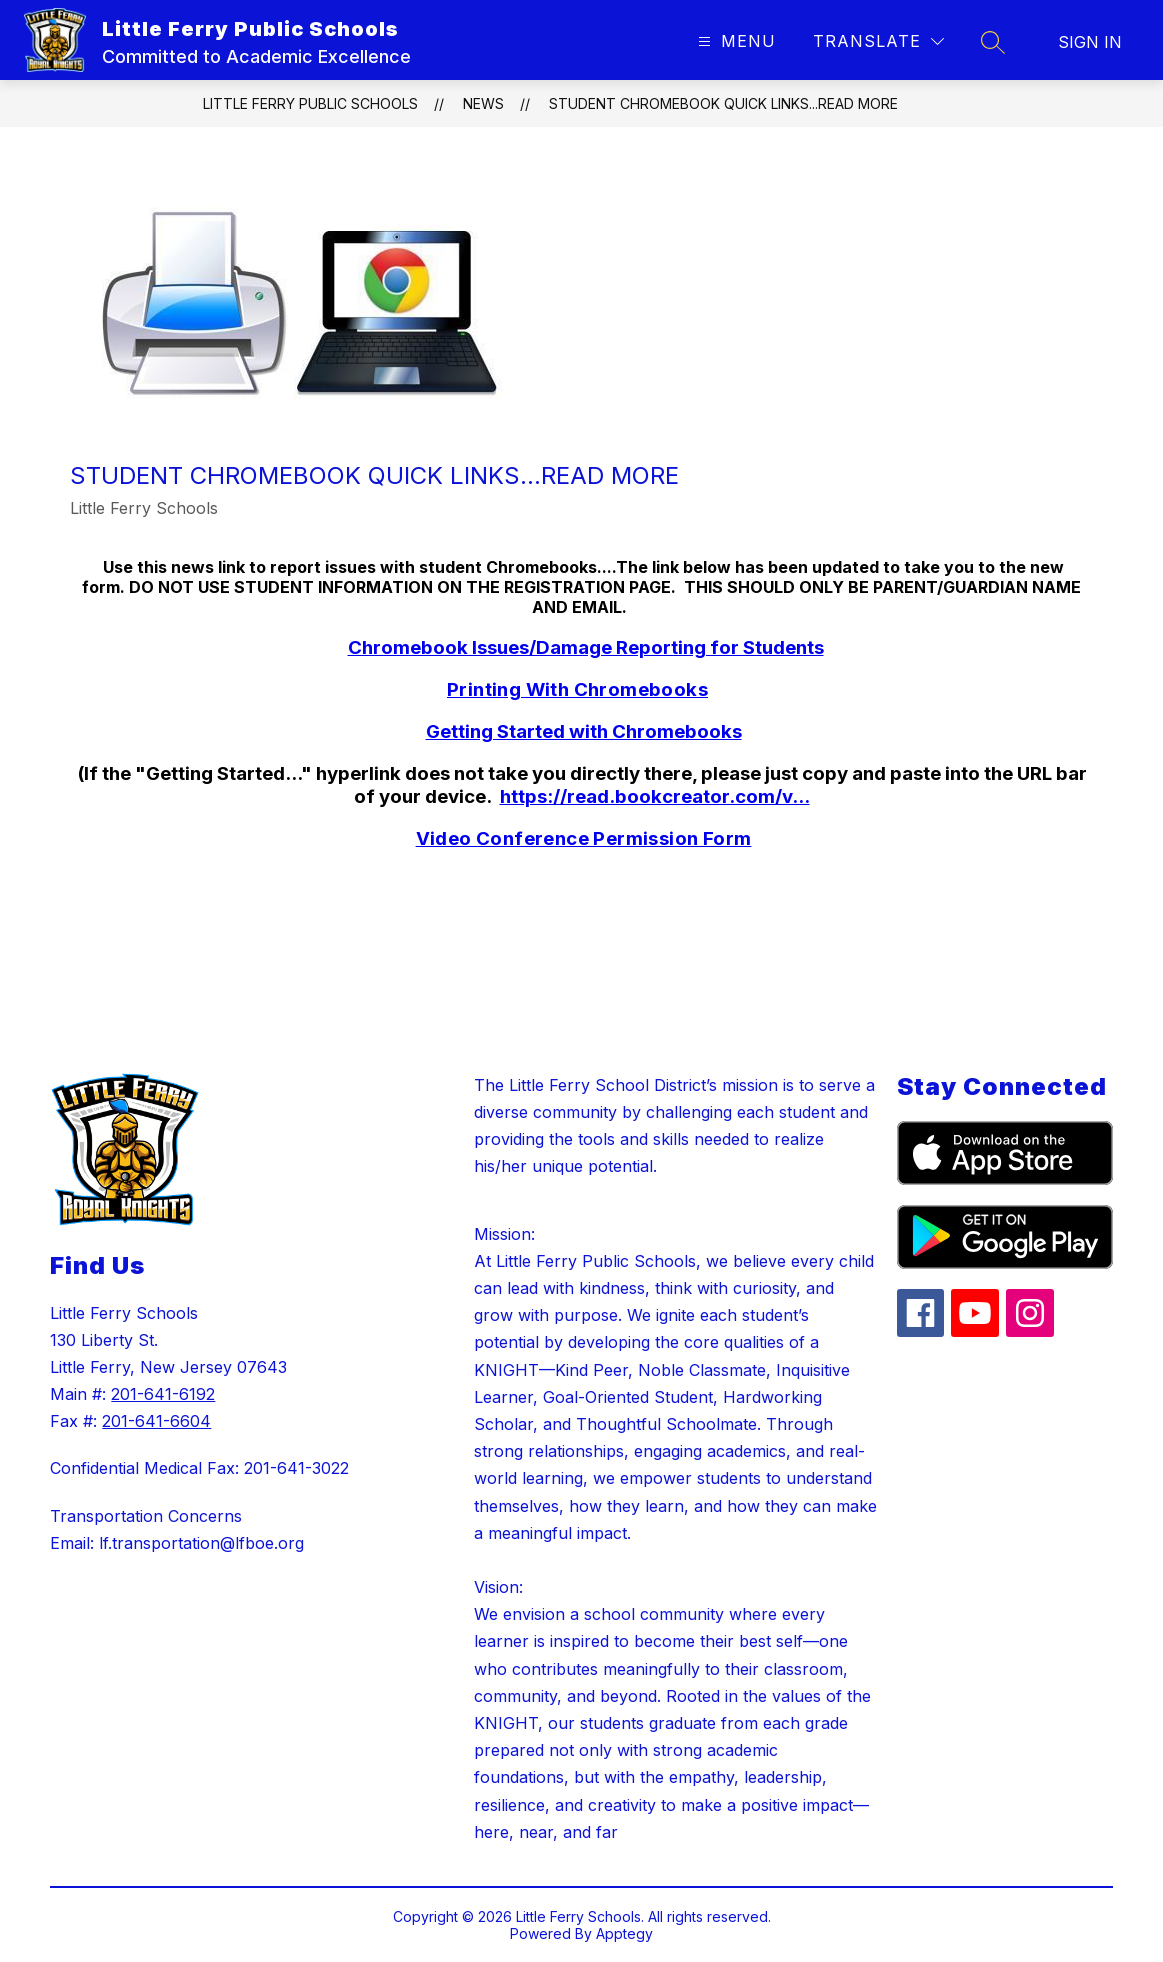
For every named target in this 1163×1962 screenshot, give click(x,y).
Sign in (1090, 42)
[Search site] (993, 42)
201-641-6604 (156, 1421)
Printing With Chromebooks (577, 689)
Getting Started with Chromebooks (584, 731)
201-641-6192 (163, 1394)
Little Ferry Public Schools (310, 103)
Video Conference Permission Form (584, 838)
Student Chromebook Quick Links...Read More (723, 103)
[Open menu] (734, 41)
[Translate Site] (878, 41)
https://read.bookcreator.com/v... (655, 796)
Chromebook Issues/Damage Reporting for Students (586, 647)
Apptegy (624, 1933)
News (483, 103)
